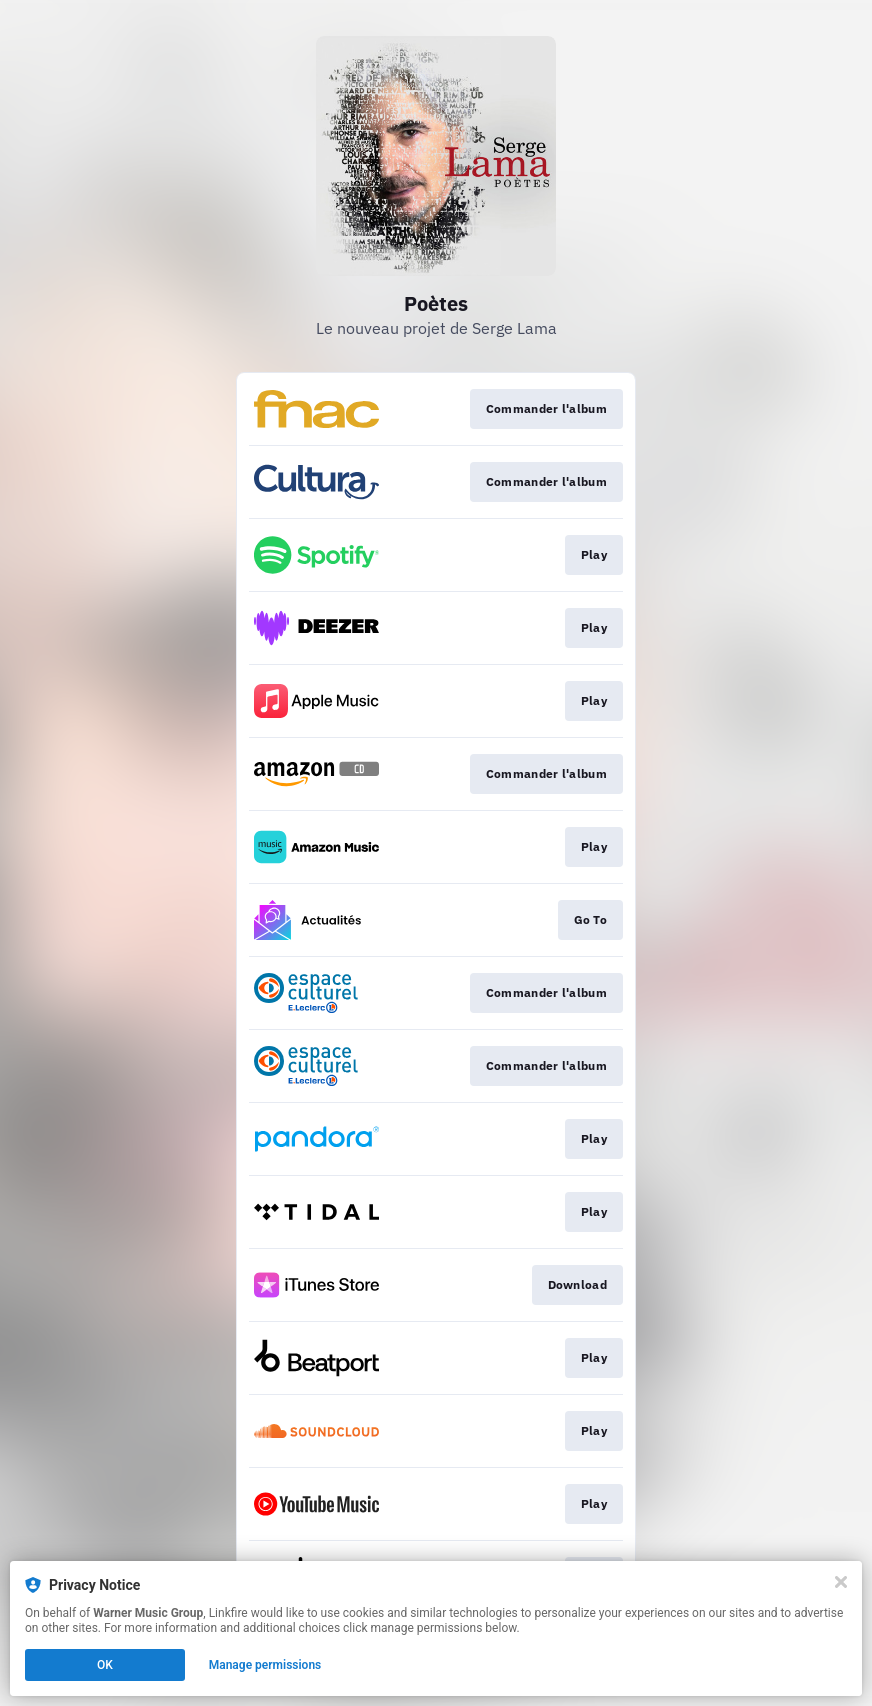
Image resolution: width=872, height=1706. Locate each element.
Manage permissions (265, 1665)
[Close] (841, 1582)
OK (105, 1665)
